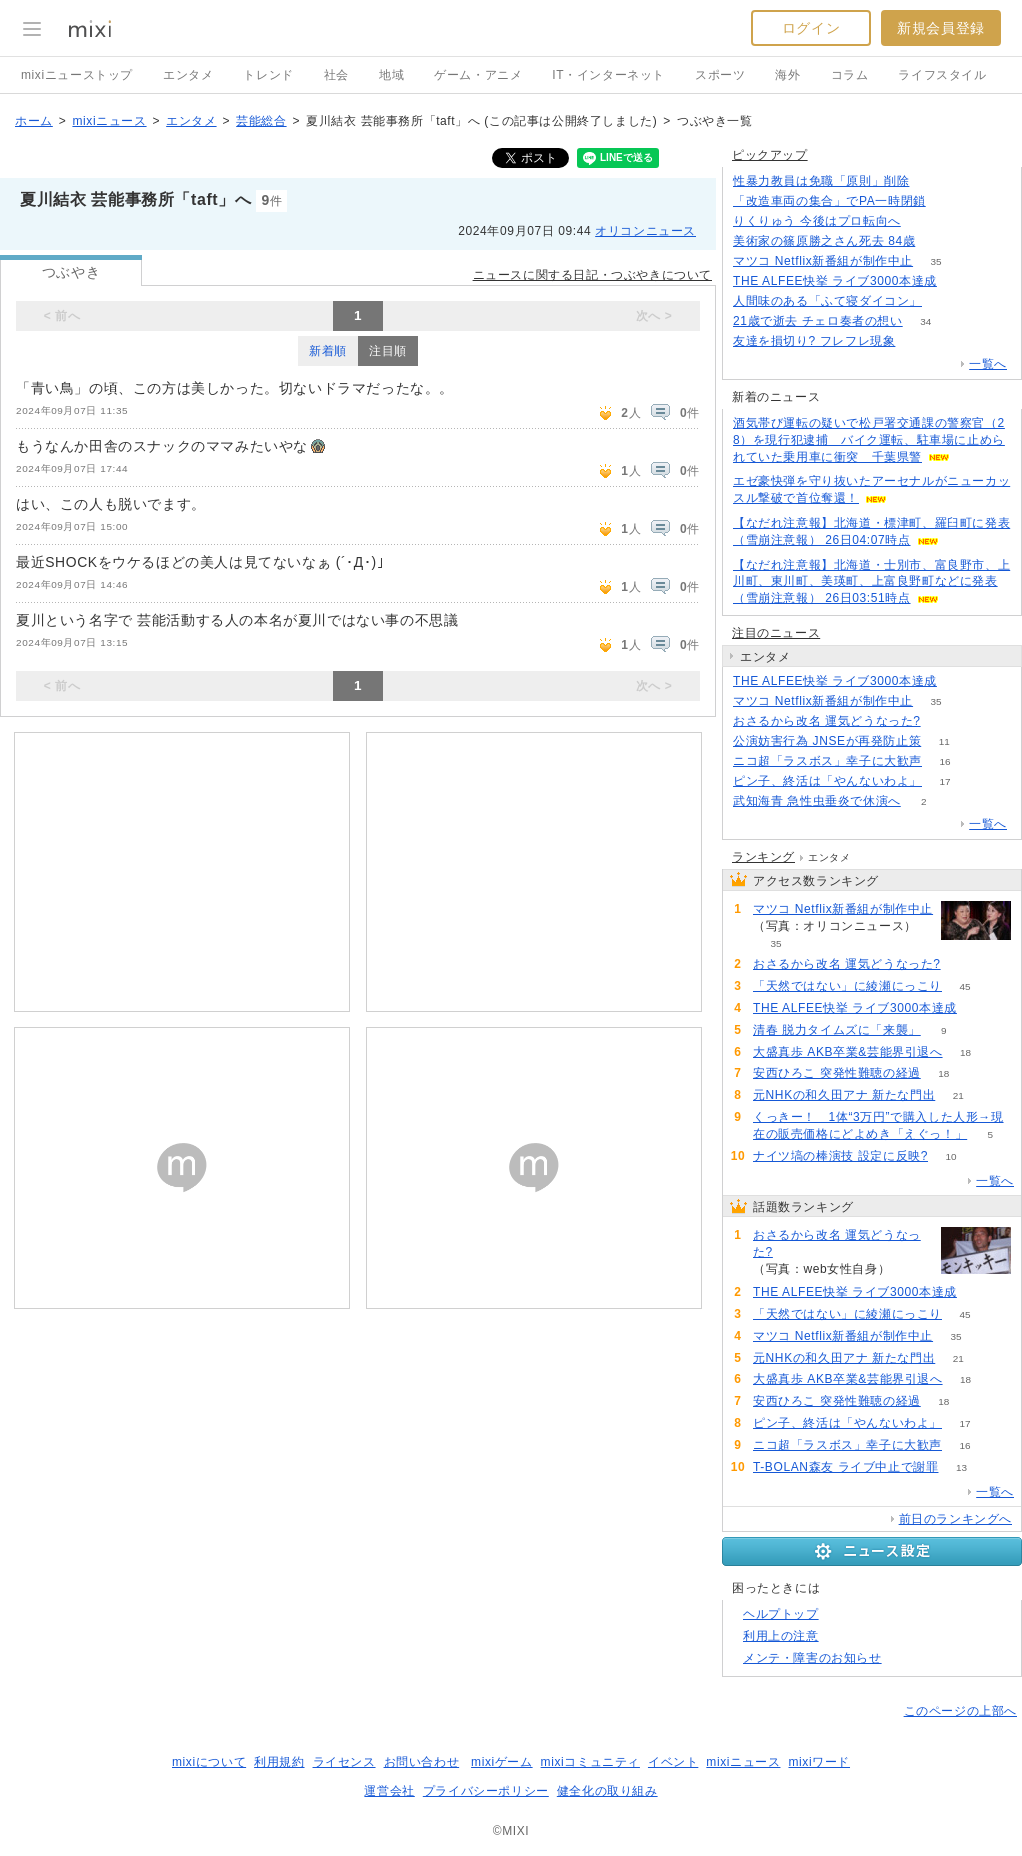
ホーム (34, 121)
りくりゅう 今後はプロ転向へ (817, 221)
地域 (391, 75)
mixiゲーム (502, 1762)
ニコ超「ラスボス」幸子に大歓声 (827, 761)
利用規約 (279, 1762)
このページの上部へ (960, 1711)
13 (961, 1467)
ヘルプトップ (781, 1614)
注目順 (388, 351)
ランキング (763, 857)
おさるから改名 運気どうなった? (827, 721)
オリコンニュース (645, 231)
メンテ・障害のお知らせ (812, 1658)
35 (936, 261)
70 (959, 281)
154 (918, 341)
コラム (850, 75)
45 (964, 986)
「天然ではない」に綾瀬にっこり (847, 986)
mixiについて (209, 1762)
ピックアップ (770, 155)
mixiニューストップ (77, 75)
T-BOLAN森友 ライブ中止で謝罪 (845, 1467)
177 (948, 201)
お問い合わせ (422, 1762)
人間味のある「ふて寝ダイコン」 (827, 301)
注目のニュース (776, 633)
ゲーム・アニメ (478, 75)
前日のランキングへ (955, 1519)
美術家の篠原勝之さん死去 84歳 (824, 241)
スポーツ (720, 75)
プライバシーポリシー (486, 1791)
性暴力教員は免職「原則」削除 (821, 181)
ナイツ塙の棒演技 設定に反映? (840, 1156)
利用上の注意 (781, 1636)
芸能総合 (261, 121)
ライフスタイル (942, 75)
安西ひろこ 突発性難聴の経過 (837, 1073)
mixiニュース (109, 121)
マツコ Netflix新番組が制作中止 (823, 261)
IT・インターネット (608, 75)
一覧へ (988, 364)
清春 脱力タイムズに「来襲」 (837, 1030)
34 (925, 321)
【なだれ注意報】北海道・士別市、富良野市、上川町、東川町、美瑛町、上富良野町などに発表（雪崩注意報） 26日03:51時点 (871, 582)
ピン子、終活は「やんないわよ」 (827, 781)
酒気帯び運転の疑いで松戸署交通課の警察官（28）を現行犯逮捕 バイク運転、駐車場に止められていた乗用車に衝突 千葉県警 (869, 440)
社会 (336, 75)
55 (923, 221)
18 (965, 1052)
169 (938, 241)
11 (944, 741)
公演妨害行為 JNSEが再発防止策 (827, 741)
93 (943, 721)
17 (944, 781)
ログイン (811, 28)
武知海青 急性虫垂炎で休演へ (817, 801)
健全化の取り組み (607, 1791)
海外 (787, 75)
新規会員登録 (941, 28)
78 (944, 301)
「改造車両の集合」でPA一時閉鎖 (829, 201)
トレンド (268, 75)
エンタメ (188, 75)
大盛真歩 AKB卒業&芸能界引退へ (848, 1052)
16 (944, 761)
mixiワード (819, 1762)
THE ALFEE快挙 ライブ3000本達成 (835, 281)
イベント (673, 1762)
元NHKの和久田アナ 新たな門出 (844, 1095)
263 (932, 181)
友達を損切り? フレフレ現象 (814, 341)
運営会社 (389, 1791)
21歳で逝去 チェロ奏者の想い (818, 321)
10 (950, 1156)
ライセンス (344, 1762)
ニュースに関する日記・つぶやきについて (592, 275)
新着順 (328, 351)
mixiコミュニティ (590, 1762)
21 (958, 1095)
